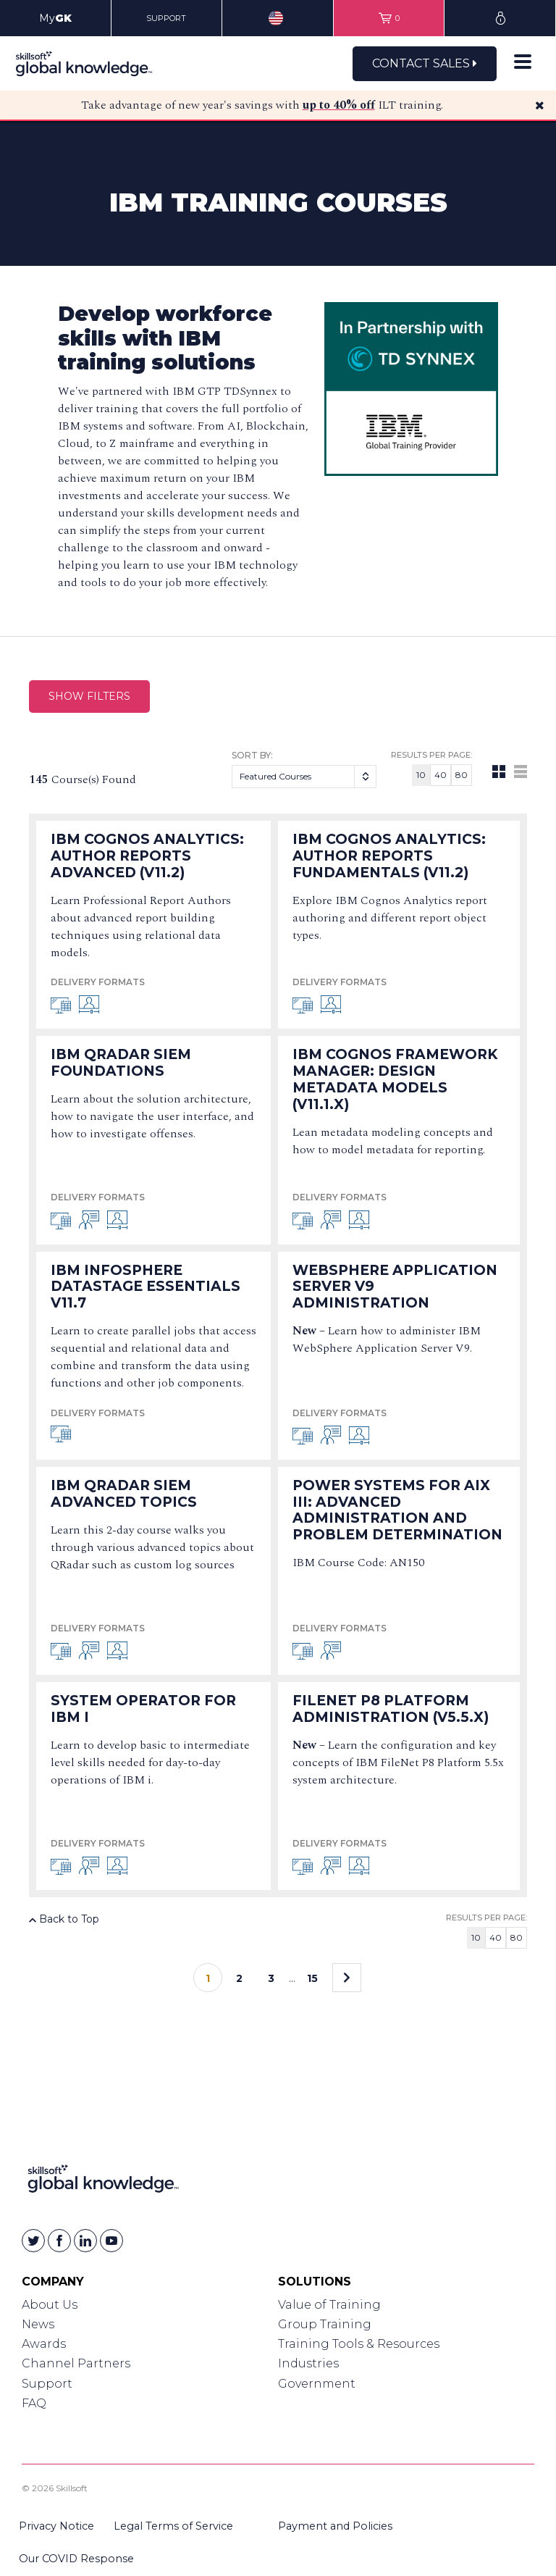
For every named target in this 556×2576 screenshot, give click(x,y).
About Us (49, 2305)
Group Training (324, 2324)
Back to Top (64, 1918)
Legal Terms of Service (173, 2526)
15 (312, 1978)
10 (421, 774)
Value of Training (329, 2305)
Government (316, 2384)
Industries (308, 2363)
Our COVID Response (76, 2558)
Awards (44, 2344)
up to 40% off (339, 105)
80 (461, 774)
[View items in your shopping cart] (389, 18)
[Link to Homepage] (103, 2181)
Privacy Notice (56, 2526)
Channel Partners (76, 2363)
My (55, 18)
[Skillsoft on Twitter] (33, 2240)
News (38, 2324)
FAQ (34, 2403)
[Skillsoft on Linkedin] (85, 2240)
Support (47, 2384)
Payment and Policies (335, 2526)
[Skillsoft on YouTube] (111, 2240)
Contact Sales (424, 63)
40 (440, 774)
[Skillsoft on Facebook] (59, 2240)
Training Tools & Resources (358, 2344)
